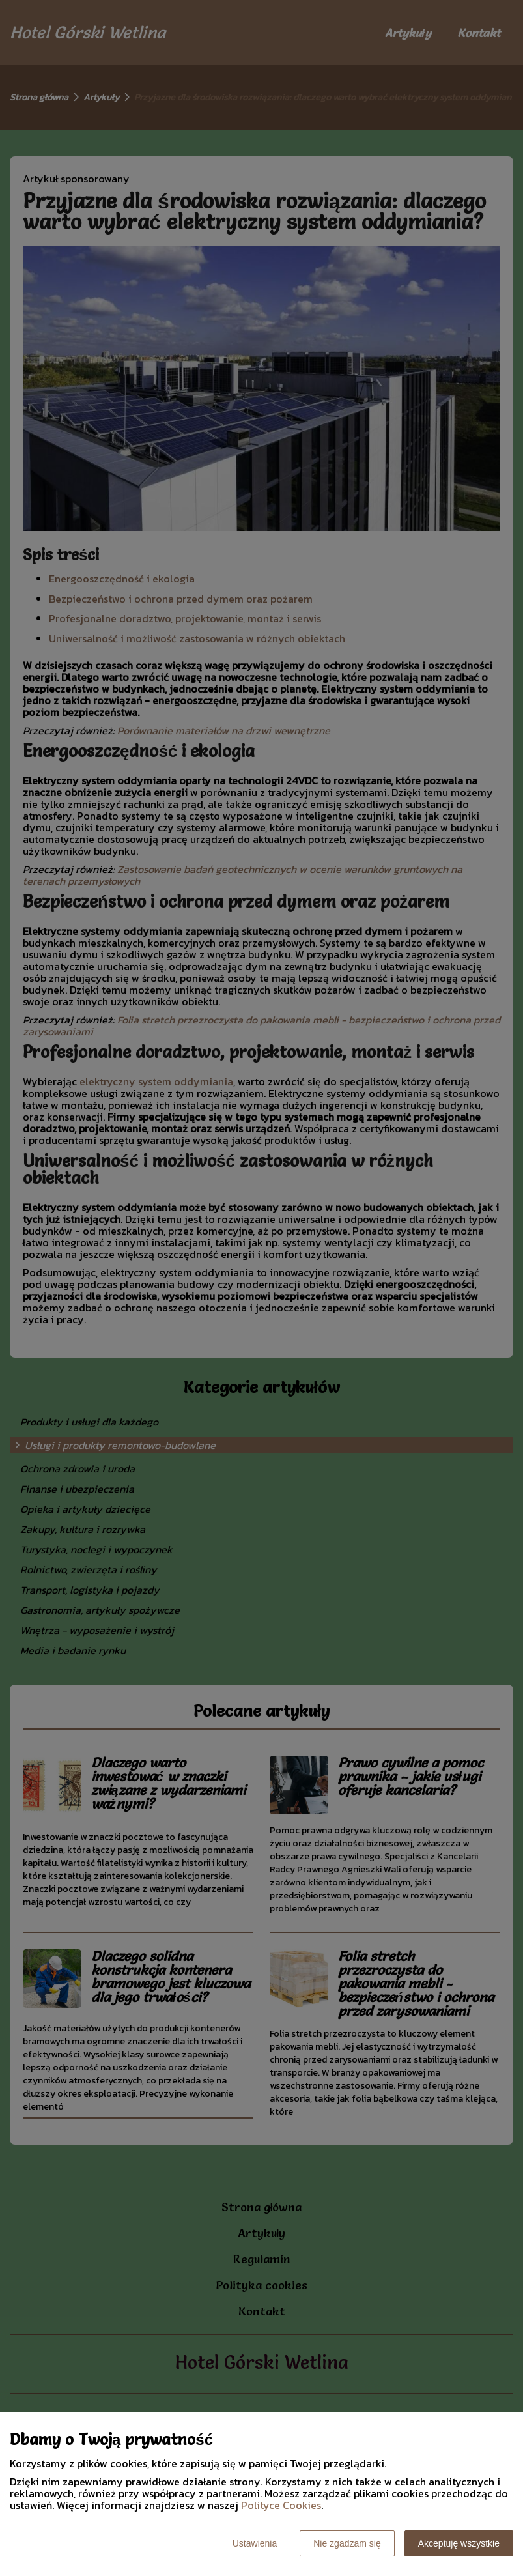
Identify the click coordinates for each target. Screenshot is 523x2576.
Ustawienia (255, 2543)
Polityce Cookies (281, 2505)
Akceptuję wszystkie (459, 2543)
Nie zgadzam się (347, 2543)
